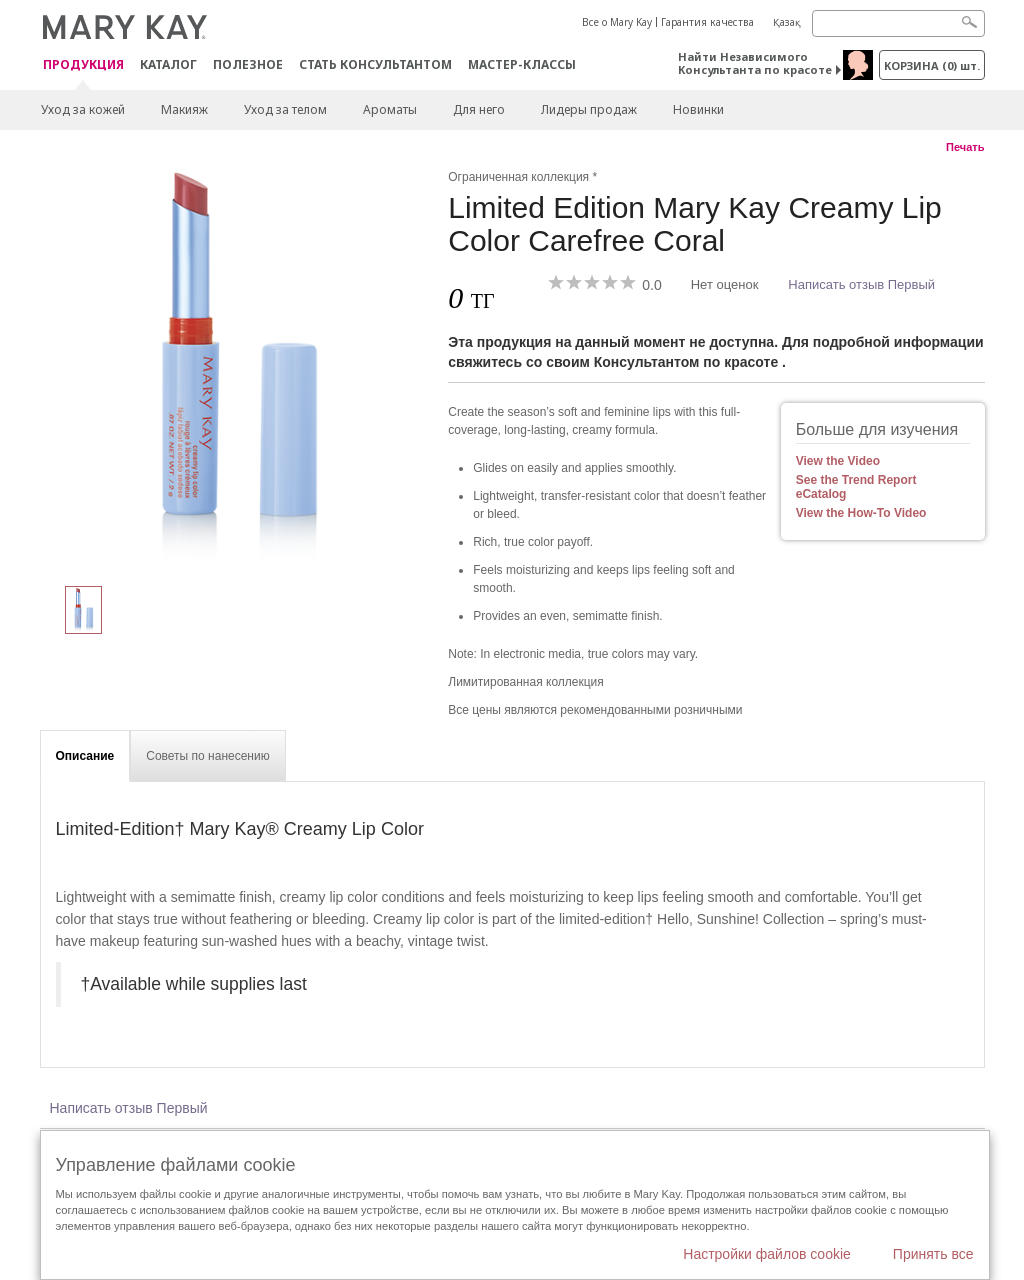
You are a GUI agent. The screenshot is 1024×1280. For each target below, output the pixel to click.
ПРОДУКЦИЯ (83, 65)
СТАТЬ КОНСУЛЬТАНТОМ (375, 64)
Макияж (184, 109)
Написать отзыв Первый (861, 284)
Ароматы (390, 109)
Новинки (698, 109)
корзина (932, 65)
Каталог (168, 64)
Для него (479, 109)
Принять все (933, 1254)
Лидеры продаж (589, 109)
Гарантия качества (707, 22)
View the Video (838, 461)
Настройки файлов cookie (767, 1254)
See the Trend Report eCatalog (856, 487)
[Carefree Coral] (237, 366)
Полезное (248, 64)
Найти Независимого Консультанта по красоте (755, 63)
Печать (965, 147)
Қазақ (787, 22)
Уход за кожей (83, 109)
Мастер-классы (522, 64)
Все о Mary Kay (617, 22)
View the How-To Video (861, 513)
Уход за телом (285, 109)
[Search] (898, 23)
